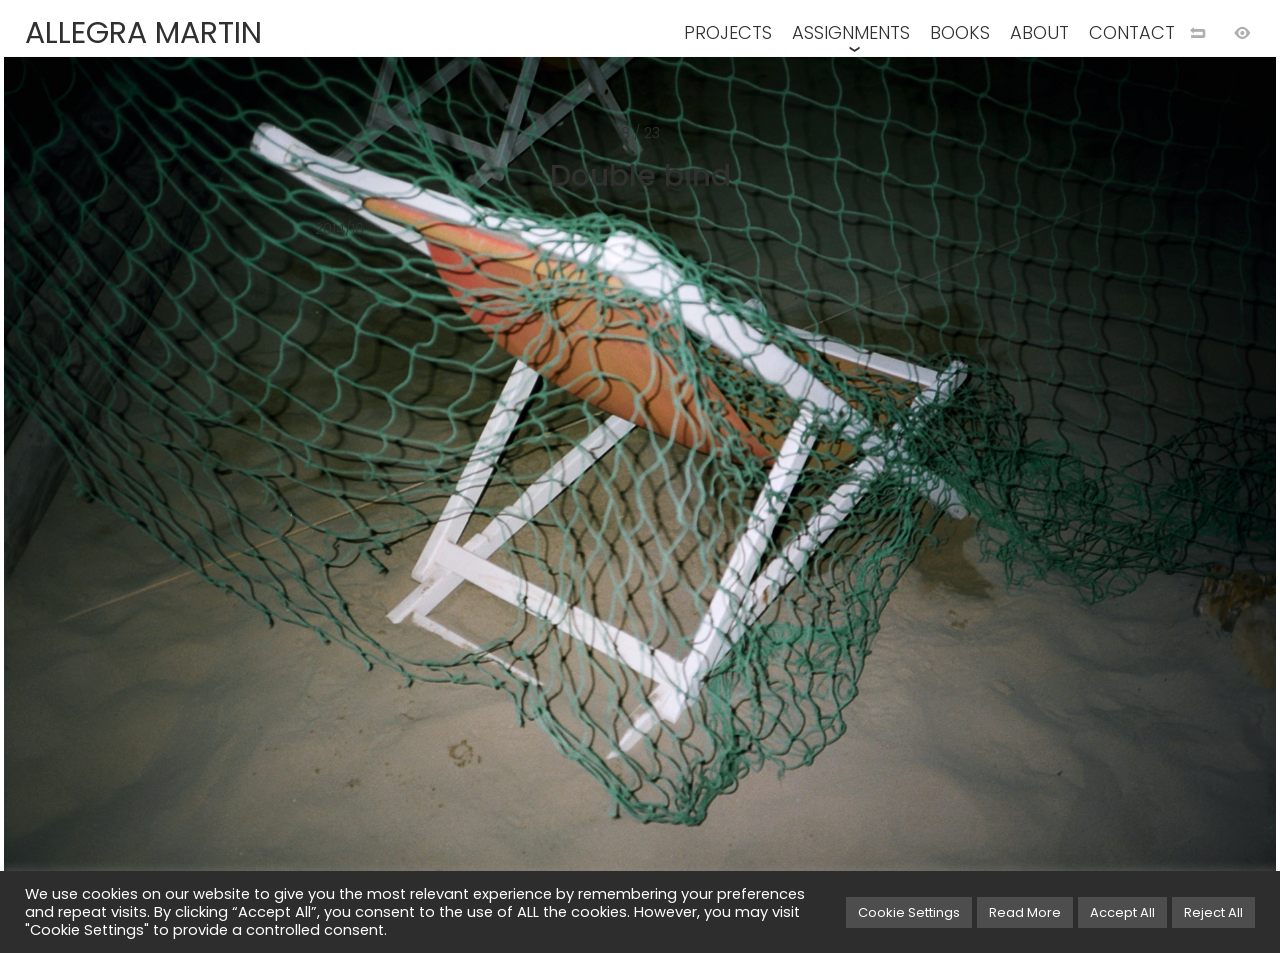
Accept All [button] (1122, 912)
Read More (1025, 912)
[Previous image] (320, 509)
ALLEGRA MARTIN (143, 33)
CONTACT (1132, 32)
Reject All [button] (1213, 912)
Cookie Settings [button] (909, 912)
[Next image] (960, 509)
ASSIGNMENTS (851, 32)
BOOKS (960, 32)
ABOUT (1039, 32)
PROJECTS (728, 32)
